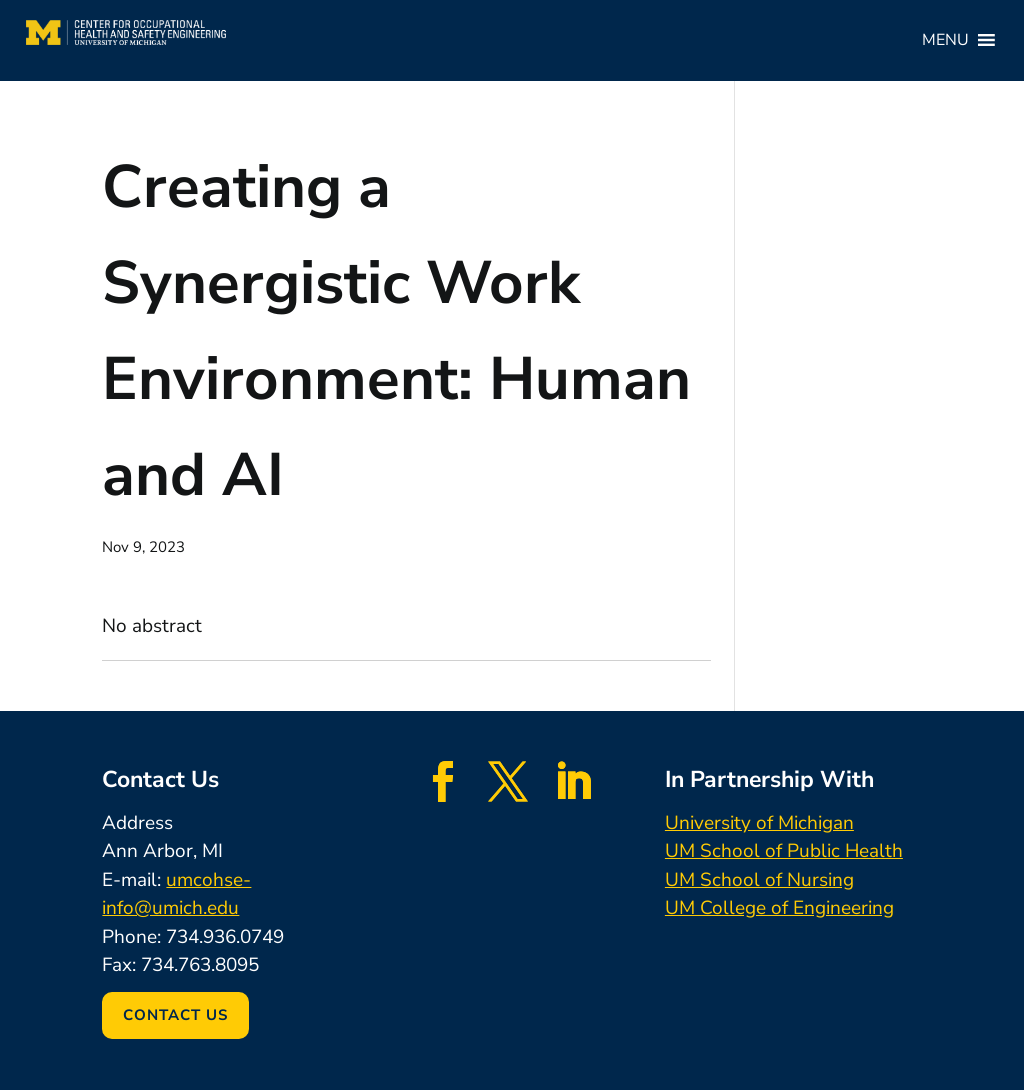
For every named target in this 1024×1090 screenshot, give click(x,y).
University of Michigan (759, 823)
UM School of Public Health (784, 851)
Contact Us (175, 1015)
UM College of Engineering (779, 908)
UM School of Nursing (759, 880)
